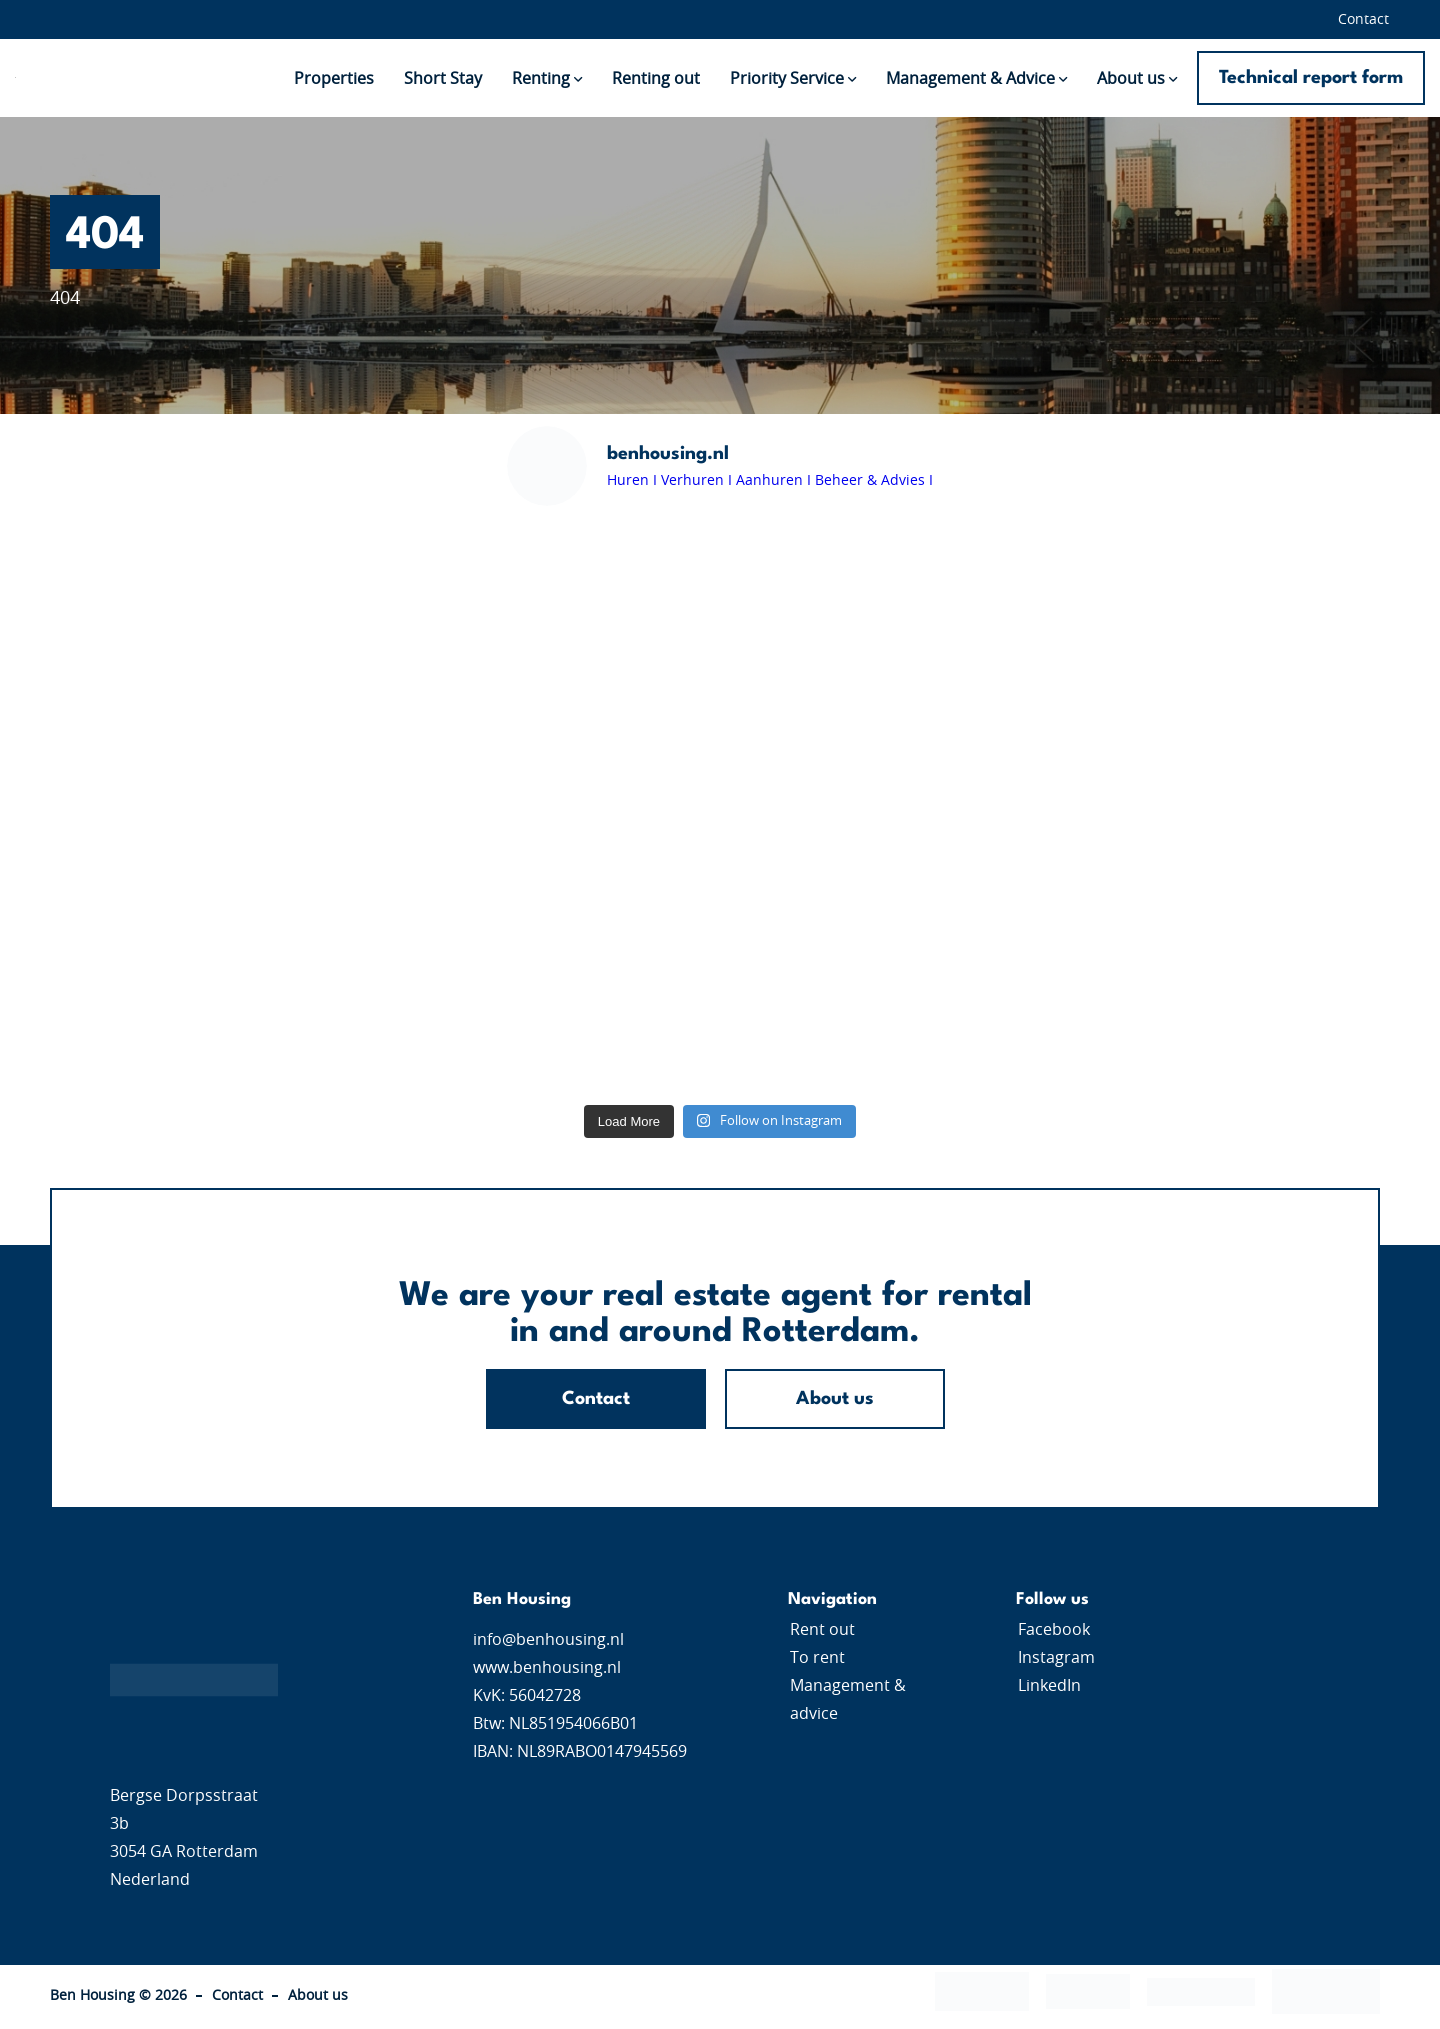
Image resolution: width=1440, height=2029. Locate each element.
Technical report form (1311, 78)
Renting (541, 79)
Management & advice (848, 1700)
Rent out (822, 1630)
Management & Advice (970, 79)
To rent (817, 1658)
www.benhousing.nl (547, 1668)
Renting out (656, 79)
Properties (334, 79)
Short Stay (443, 79)
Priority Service (787, 79)
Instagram (1056, 1658)
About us (1131, 79)
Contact (1363, 20)
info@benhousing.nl (548, 1640)
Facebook (1054, 1630)
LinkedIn (1049, 1686)
